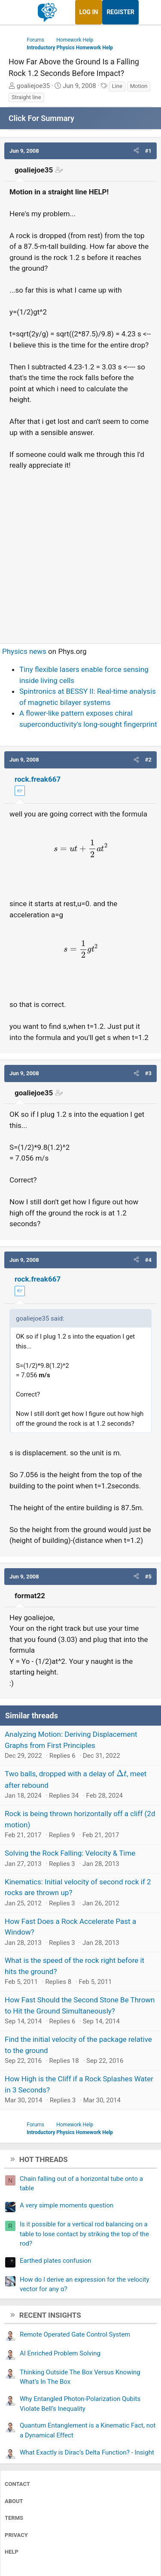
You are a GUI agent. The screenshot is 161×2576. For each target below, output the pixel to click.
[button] (136, 151)
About (14, 2501)
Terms (14, 2518)
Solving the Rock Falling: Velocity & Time (70, 1853)
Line (117, 86)
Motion (139, 86)
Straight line (26, 97)
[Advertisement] (80, 553)
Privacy (16, 2535)
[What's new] (147, 12)
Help (11, 2552)
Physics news (24, 651)
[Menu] (16, 12)
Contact (17, 2484)
